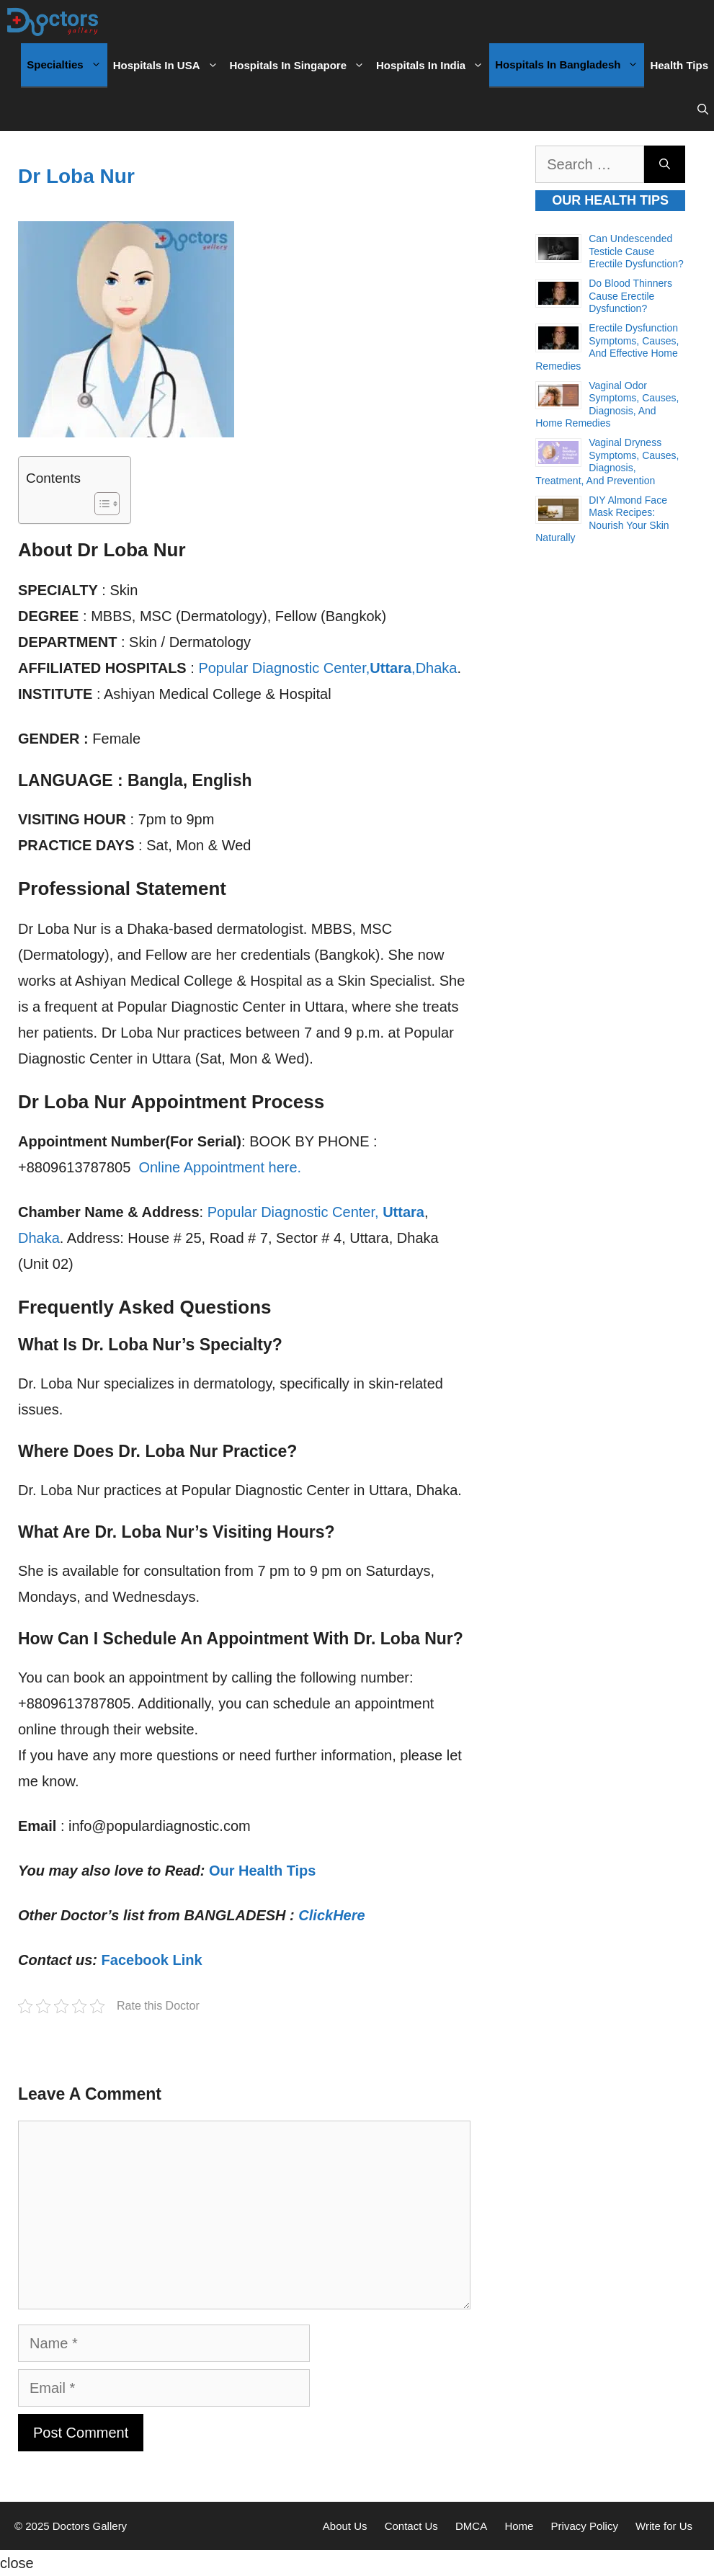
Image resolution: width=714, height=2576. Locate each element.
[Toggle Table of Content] (100, 503)
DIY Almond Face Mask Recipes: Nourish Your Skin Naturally (602, 519)
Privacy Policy (584, 2526)
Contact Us (411, 2526)
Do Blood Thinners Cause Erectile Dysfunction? (630, 295)
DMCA (471, 2526)
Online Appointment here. (219, 1167)
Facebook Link (152, 1960)
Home (518, 2526)
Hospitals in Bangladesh (569, 64)
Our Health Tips (262, 1870)
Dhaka (39, 1238)
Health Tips (679, 65)
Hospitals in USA (168, 65)
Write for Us (663, 2526)
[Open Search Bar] (703, 109)
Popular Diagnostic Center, (315, 1212)
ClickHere (331, 1915)
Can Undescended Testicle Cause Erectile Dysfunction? (636, 251)
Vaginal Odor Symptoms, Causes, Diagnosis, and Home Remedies (607, 404)
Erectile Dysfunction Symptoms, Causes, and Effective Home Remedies (607, 347)
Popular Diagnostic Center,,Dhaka (327, 668)
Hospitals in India (432, 65)
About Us (345, 2526)
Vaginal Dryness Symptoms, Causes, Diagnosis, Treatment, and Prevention (607, 461)
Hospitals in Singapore (300, 65)
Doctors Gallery (89, 2526)
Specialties (67, 64)
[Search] (664, 164)
